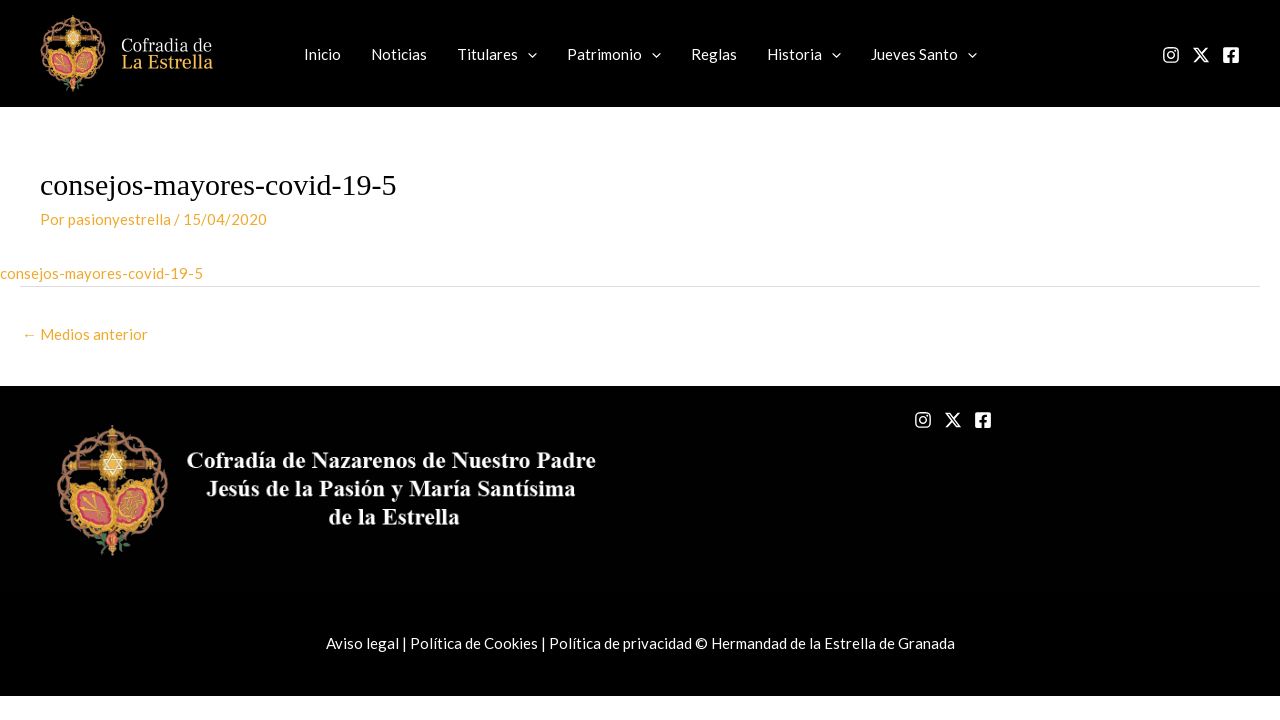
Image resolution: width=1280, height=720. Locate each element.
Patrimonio (614, 54)
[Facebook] (1231, 55)
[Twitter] (1201, 55)
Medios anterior (85, 334)
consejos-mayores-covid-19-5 (101, 273)
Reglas (714, 54)
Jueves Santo (924, 54)
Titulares (497, 54)
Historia (804, 54)
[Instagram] (1171, 55)
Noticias (399, 54)
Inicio (322, 54)
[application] (527, 54)
